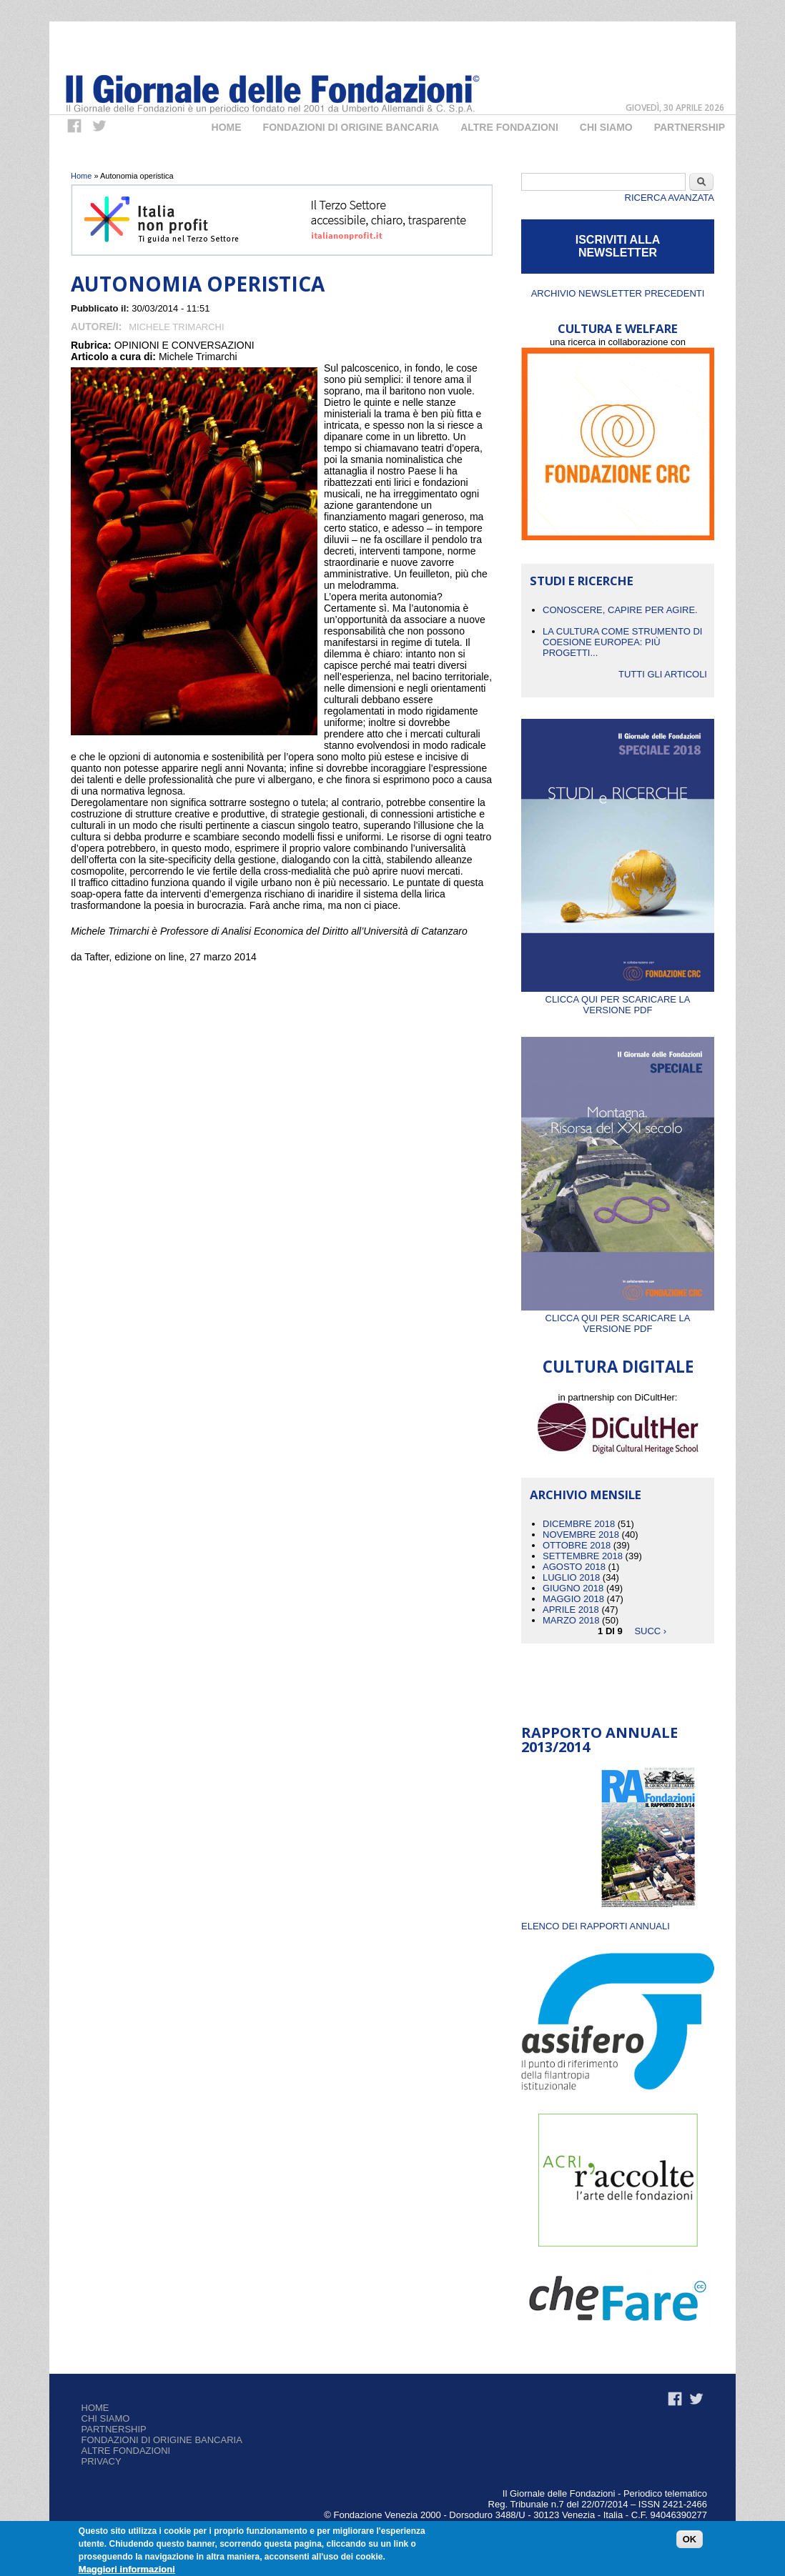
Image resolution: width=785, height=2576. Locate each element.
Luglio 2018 (571, 1577)
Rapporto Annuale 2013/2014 (599, 1739)
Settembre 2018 (583, 1556)
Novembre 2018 (581, 1534)
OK (690, 2541)
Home (227, 127)
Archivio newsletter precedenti (618, 293)
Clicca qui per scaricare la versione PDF (617, 999)
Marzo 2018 (571, 1620)
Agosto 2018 (574, 1566)
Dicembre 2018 (579, 1523)
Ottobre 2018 (577, 1545)
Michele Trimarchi (176, 327)
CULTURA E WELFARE (618, 328)
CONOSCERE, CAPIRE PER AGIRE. (620, 610)
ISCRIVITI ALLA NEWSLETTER (618, 246)
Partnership (689, 127)
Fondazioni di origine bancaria (351, 127)
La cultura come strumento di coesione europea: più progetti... (622, 642)
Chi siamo (106, 2418)
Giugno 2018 (573, 1588)
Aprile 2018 (571, 1609)
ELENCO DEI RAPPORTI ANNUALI (595, 1926)
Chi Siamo (606, 127)
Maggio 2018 (573, 1598)
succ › (650, 1631)
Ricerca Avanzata (669, 197)
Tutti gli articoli (662, 674)
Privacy (102, 2461)
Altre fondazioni (509, 127)
